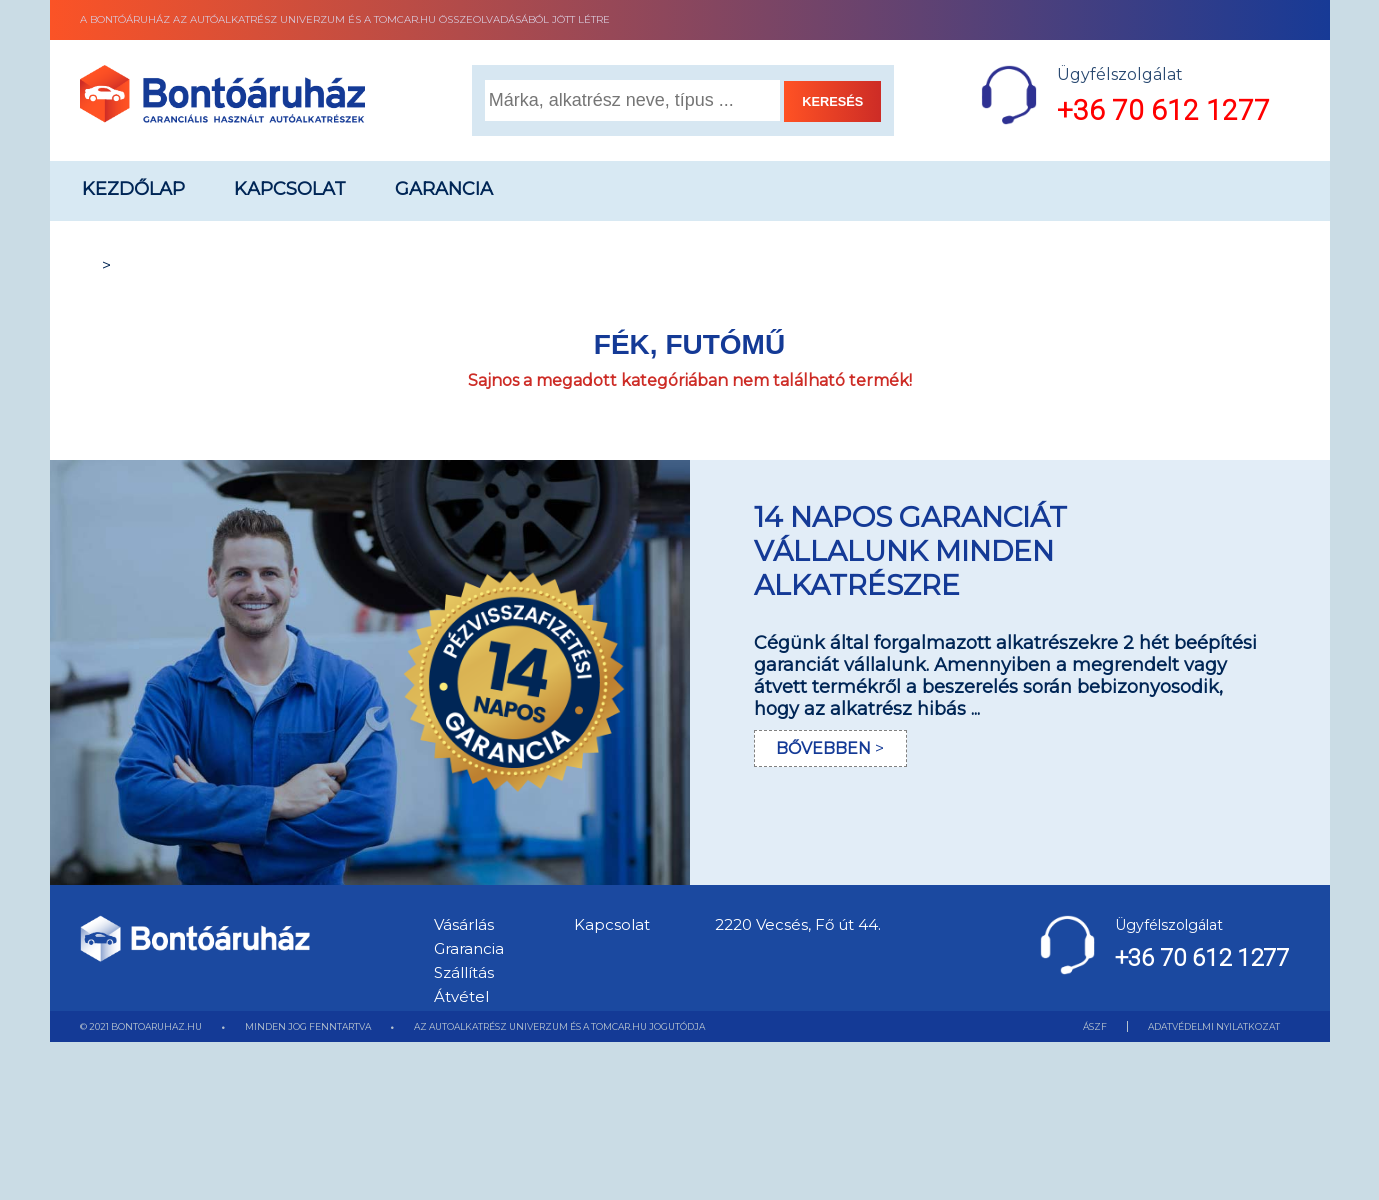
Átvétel (461, 996)
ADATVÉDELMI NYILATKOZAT (1214, 1026)
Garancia (444, 189)
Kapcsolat (290, 189)
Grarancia (469, 948)
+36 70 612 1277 (1163, 110)
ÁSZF (1095, 1026)
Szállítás (464, 972)
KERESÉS (832, 101)
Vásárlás (464, 924)
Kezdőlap (133, 189)
